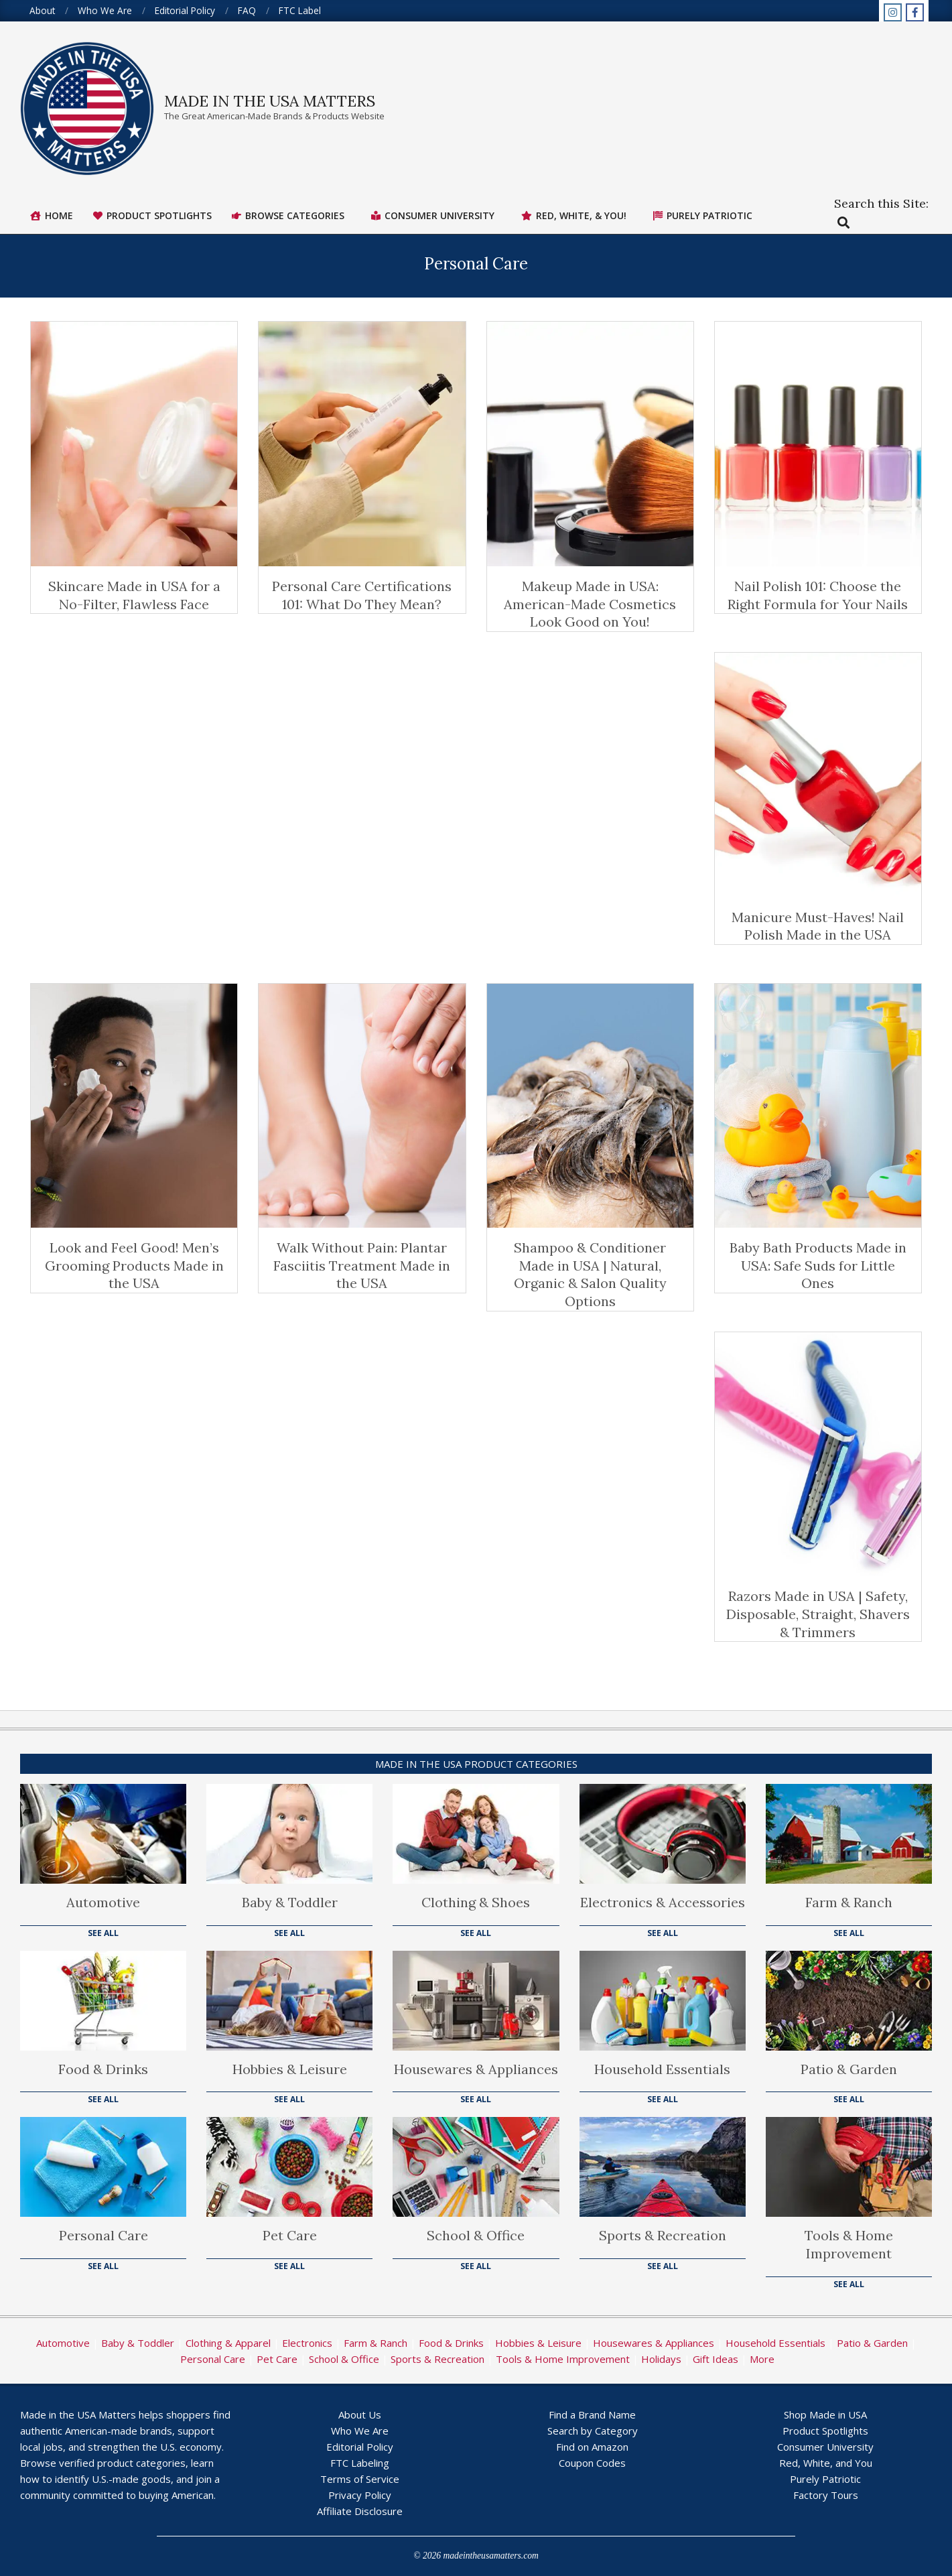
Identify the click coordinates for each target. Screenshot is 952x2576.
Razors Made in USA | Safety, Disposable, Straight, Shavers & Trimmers (818, 1614)
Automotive (103, 1902)
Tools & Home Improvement (849, 2244)
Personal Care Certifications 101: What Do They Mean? (362, 595)
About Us (359, 2414)
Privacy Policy (359, 2495)
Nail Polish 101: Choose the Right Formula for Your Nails (818, 595)
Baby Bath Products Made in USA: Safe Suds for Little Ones (818, 1265)
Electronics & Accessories (662, 1902)
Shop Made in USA (825, 2414)
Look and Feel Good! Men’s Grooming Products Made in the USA (134, 1265)
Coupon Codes (592, 2462)
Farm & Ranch (848, 1902)
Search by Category (592, 2430)
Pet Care (290, 2235)
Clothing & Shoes (475, 1902)
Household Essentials (662, 2069)
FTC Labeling (359, 2462)
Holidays (661, 2359)
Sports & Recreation (662, 2235)
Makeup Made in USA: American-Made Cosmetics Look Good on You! (590, 604)
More (762, 2359)
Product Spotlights (825, 2430)
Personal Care (103, 2235)
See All (103, 1933)
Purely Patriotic (825, 2479)
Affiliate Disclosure (360, 2511)
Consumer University (825, 2446)
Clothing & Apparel (228, 2342)
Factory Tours (825, 2495)
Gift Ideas (715, 2359)
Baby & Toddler (290, 1902)
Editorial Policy (359, 2446)
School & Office (476, 2235)
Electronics (307, 2342)
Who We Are (360, 2430)
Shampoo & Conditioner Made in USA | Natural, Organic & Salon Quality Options (590, 1274)
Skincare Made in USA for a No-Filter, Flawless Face (134, 595)
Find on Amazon (592, 2446)
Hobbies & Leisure (289, 2069)
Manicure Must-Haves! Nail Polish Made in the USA (818, 926)
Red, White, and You (825, 2462)
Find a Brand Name (592, 2414)
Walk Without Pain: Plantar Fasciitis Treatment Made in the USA (361, 1265)
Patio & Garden (849, 2069)
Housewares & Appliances (476, 2069)
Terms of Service (359, 2479)
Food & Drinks (103, 2069)
